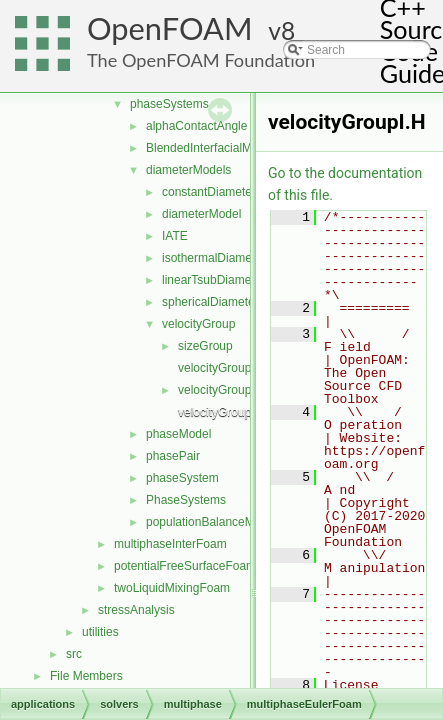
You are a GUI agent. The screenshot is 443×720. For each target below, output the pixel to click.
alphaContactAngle (196, 126)
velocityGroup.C (220, 368)
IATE (175, 236)
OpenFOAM (170, 28)
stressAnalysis (136, 610)
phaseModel (178, 434)
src (74, 654)
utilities (100, 632)
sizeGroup (205, 346)
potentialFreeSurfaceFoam (185, 566)
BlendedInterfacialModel (210, 148)
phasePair (173, 456)
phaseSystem (182, 478)
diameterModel (201, 214)
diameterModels (188, 170)
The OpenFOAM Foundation (201, 60)
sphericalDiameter (210, 302)
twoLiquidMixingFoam (172, 588)
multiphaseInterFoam (170, 544)
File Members (86, 676)
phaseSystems (169, 104)
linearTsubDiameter (213, 280)
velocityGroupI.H (222, 412)
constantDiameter (209, 192)
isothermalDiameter (214, 258)
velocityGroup (198, 324)
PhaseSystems (186, 500)
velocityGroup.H (220, 390)
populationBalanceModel (211, 522)
